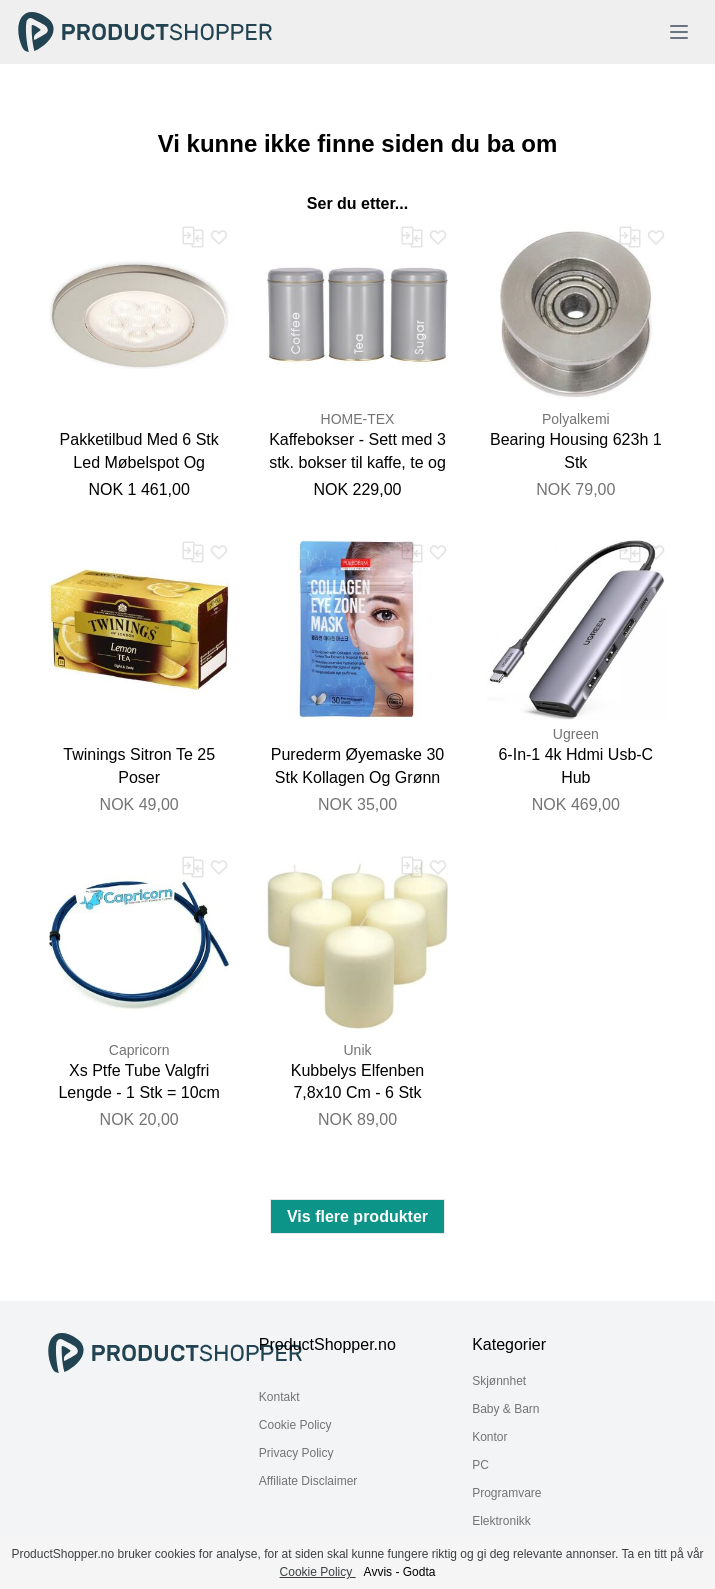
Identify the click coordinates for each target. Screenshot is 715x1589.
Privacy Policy (296, 1453)
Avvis (378, 1572)
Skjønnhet (499, 1381)
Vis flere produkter (357, 1216)
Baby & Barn (505, 1409)
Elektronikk (501, 1521)
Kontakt (279, 1397)
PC (480, 1465)
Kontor (489, 1437)
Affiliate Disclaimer (308, 1481)
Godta (419, 1572)
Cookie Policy (295, 1425)
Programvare (506, 1493)
